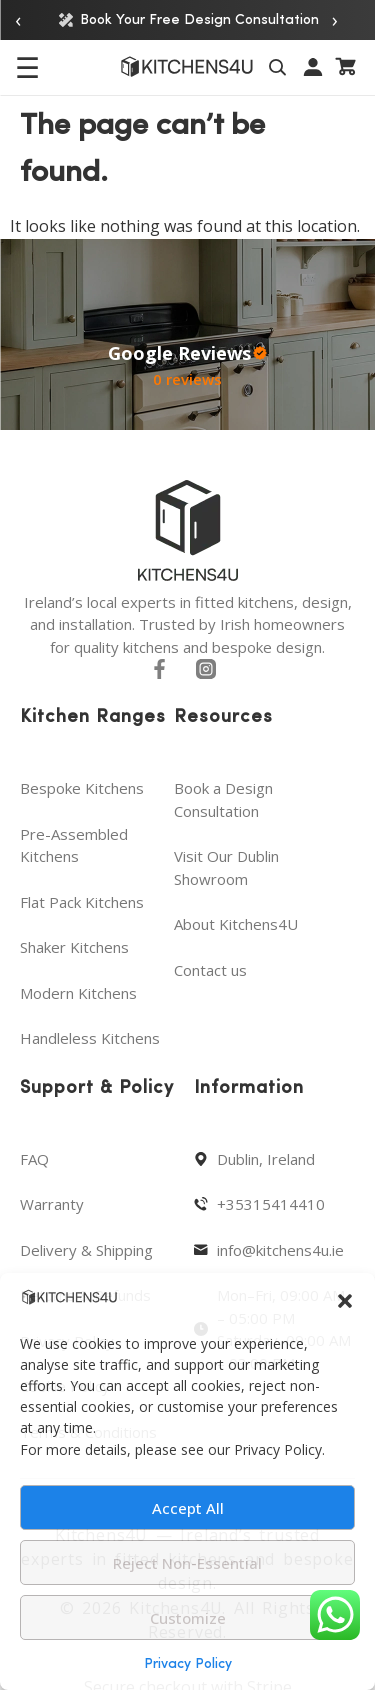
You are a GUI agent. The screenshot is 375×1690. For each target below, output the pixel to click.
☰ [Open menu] (27, 67)
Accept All (188, 1508)
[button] (345, 1301)
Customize (188, 1618)
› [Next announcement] (335, 19)
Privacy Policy (188, 1664)
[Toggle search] (280, 67)
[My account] (314, 67)
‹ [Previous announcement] (18, 19)
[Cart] (347, 67)
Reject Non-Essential (187, 1563)
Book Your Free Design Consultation (188, 20)
